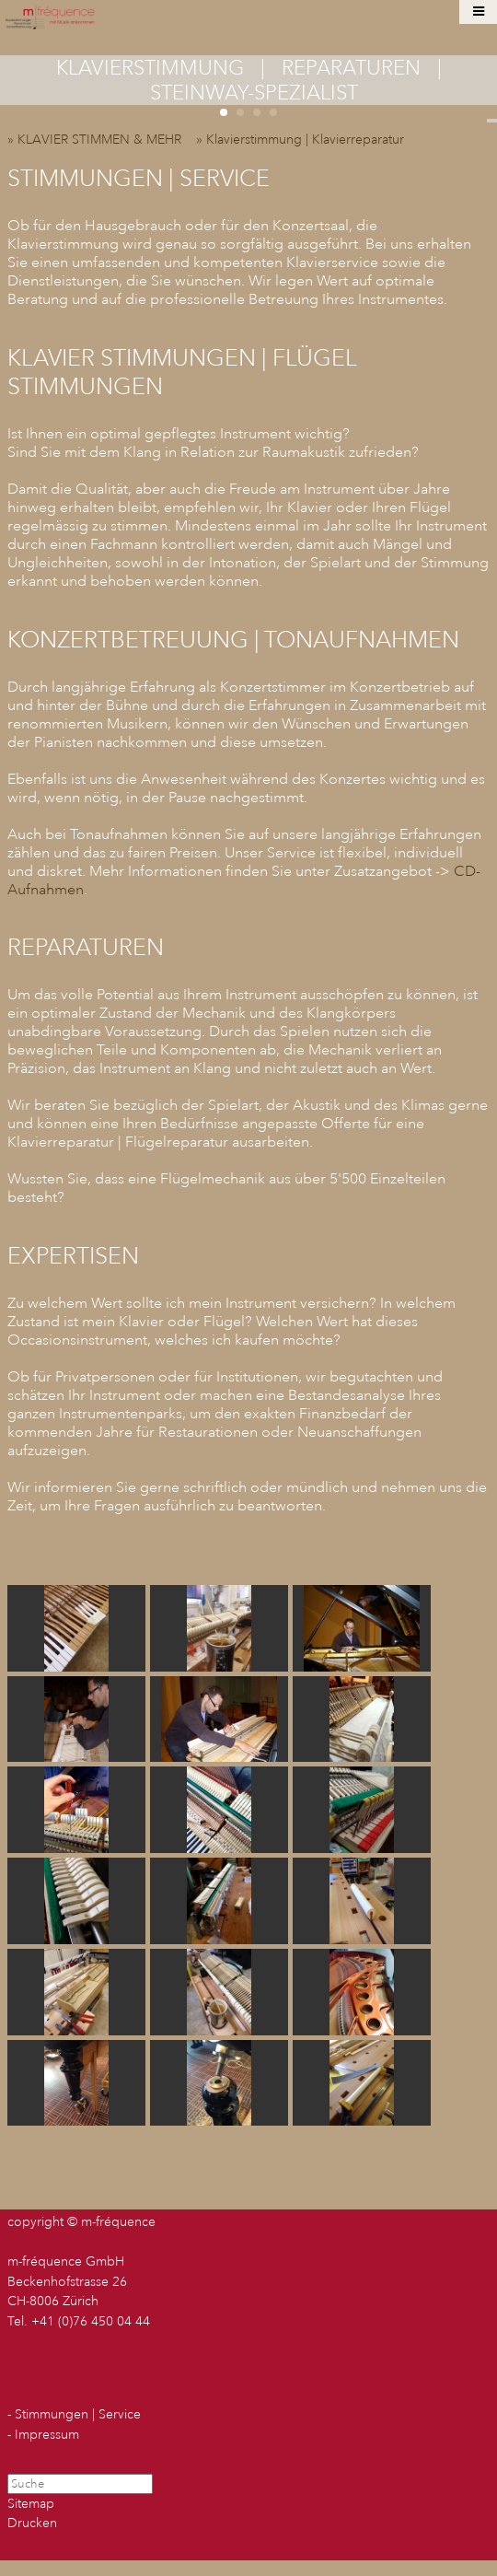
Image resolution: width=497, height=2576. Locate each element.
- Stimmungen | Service (74, 2414)
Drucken (32, 2523)
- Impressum (43, 2434)
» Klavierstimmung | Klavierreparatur (305, 139)
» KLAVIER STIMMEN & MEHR (99, 139)
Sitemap (30, 2504)
